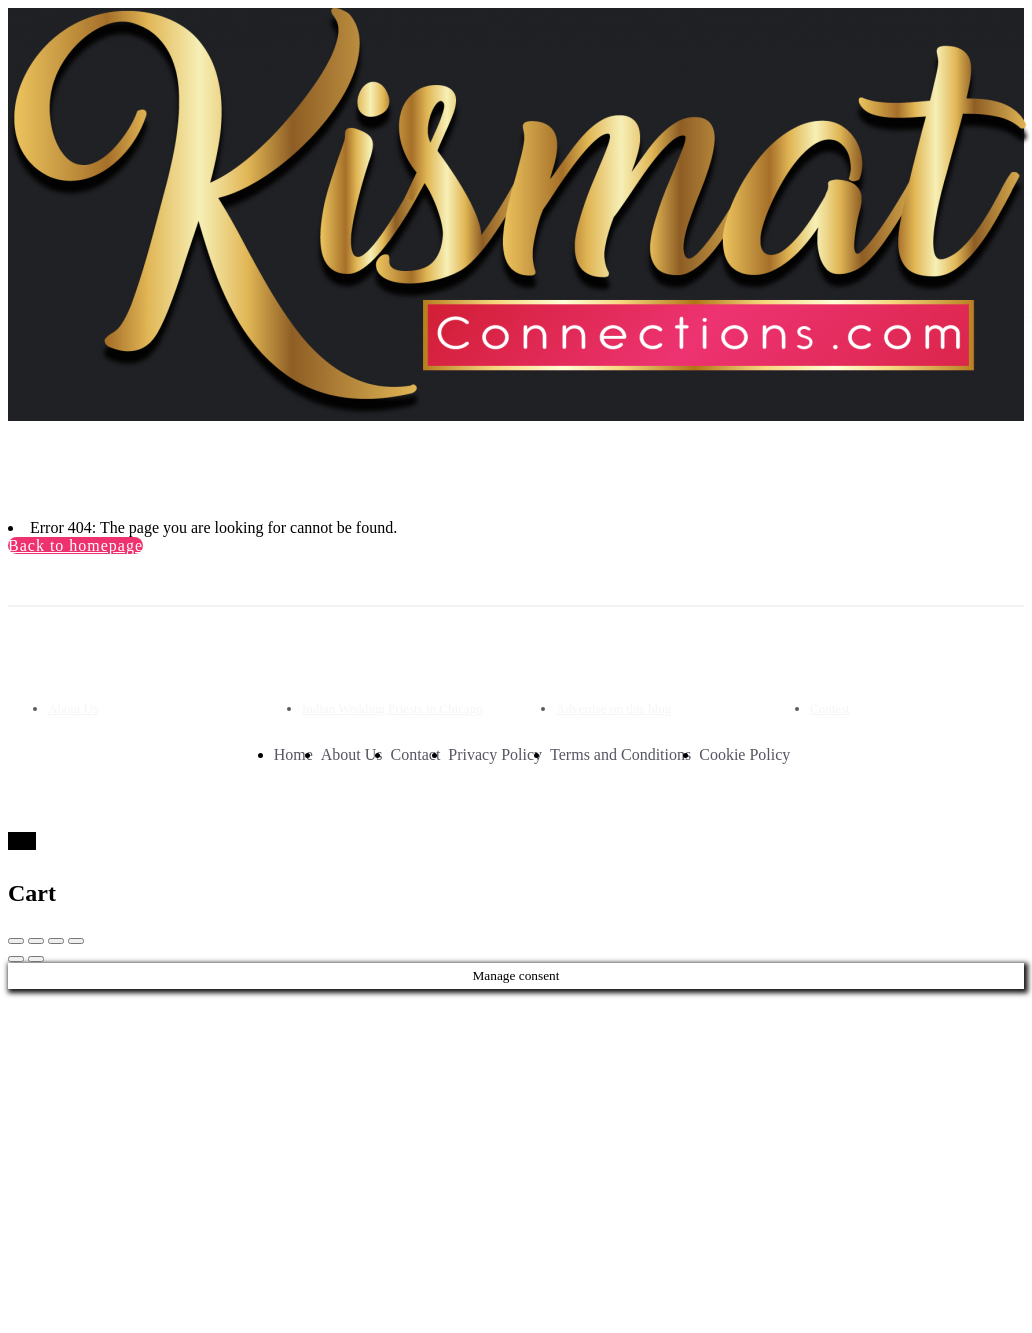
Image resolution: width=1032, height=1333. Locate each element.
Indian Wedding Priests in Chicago (392, 708)
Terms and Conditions (620, 754)
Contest (830, 708)
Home (293, 754)
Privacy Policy (495, 754)
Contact (416, 754)
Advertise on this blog (613, 708)
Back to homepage (75, 545)
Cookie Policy (744, 754)
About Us (73, 708)
